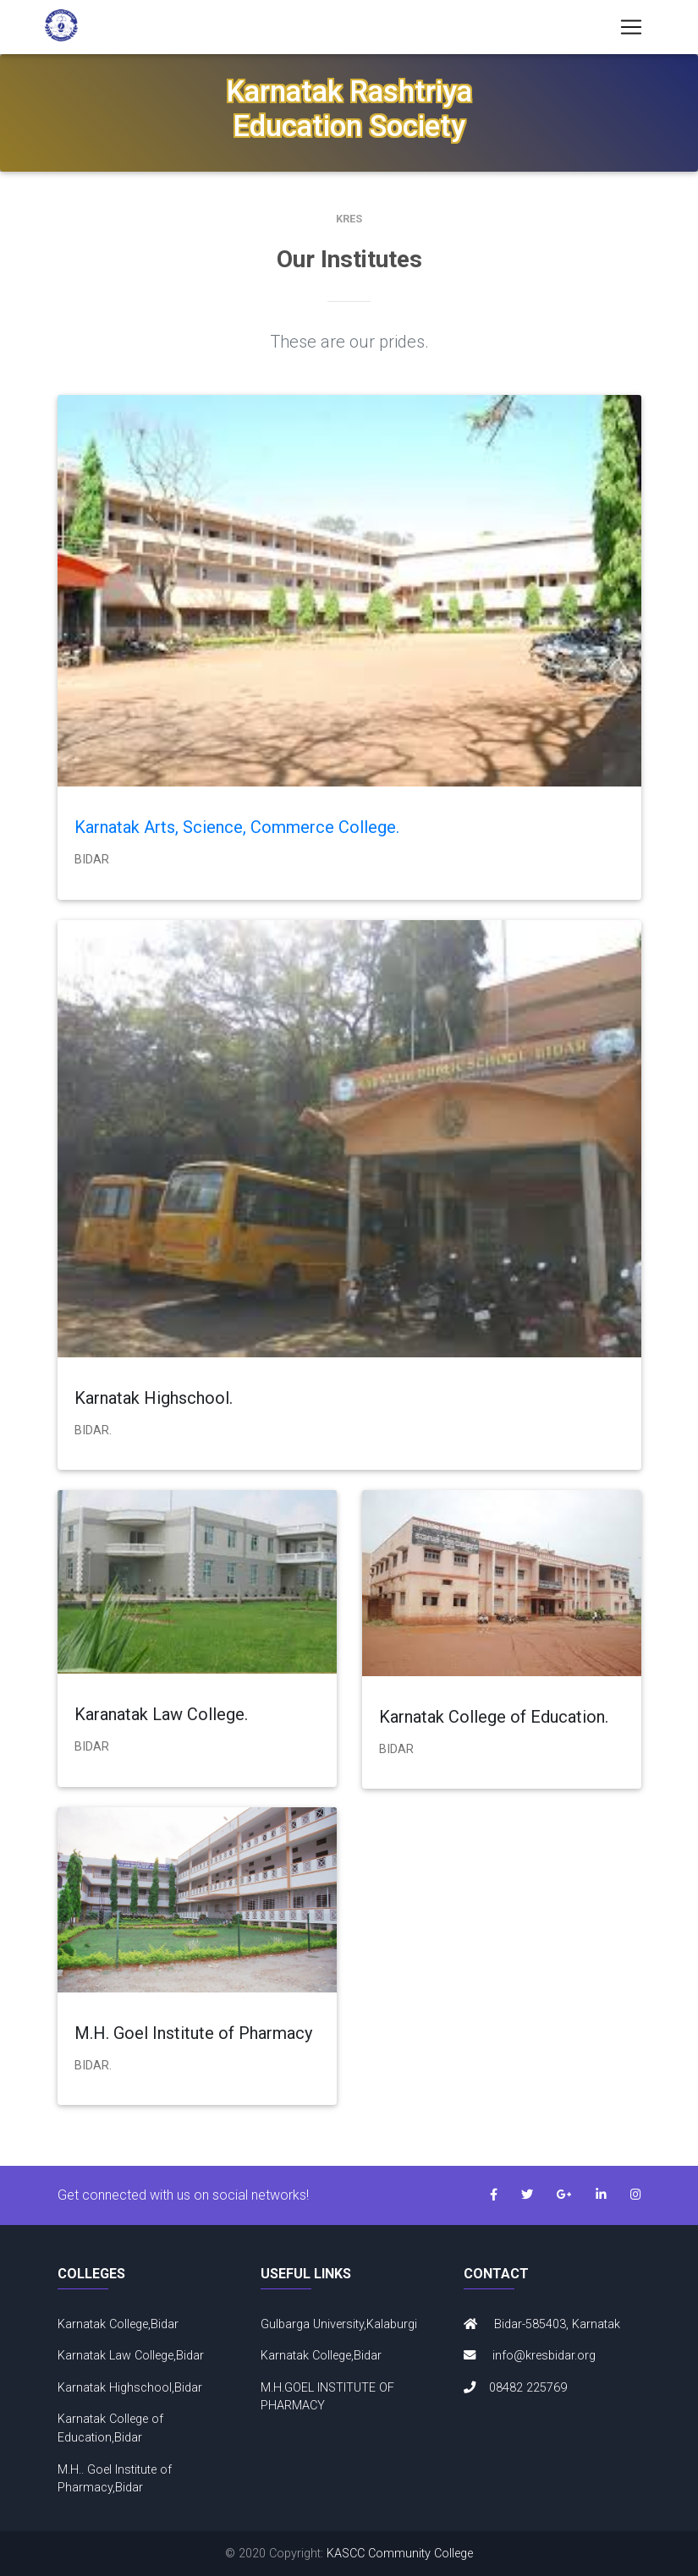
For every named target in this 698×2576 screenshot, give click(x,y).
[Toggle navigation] (631, 30)
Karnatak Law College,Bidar (131, 2356)
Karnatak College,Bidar (118, 2324)
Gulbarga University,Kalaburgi (339, 2324)
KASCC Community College (400, 2553)
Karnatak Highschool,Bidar (130, 2388)
